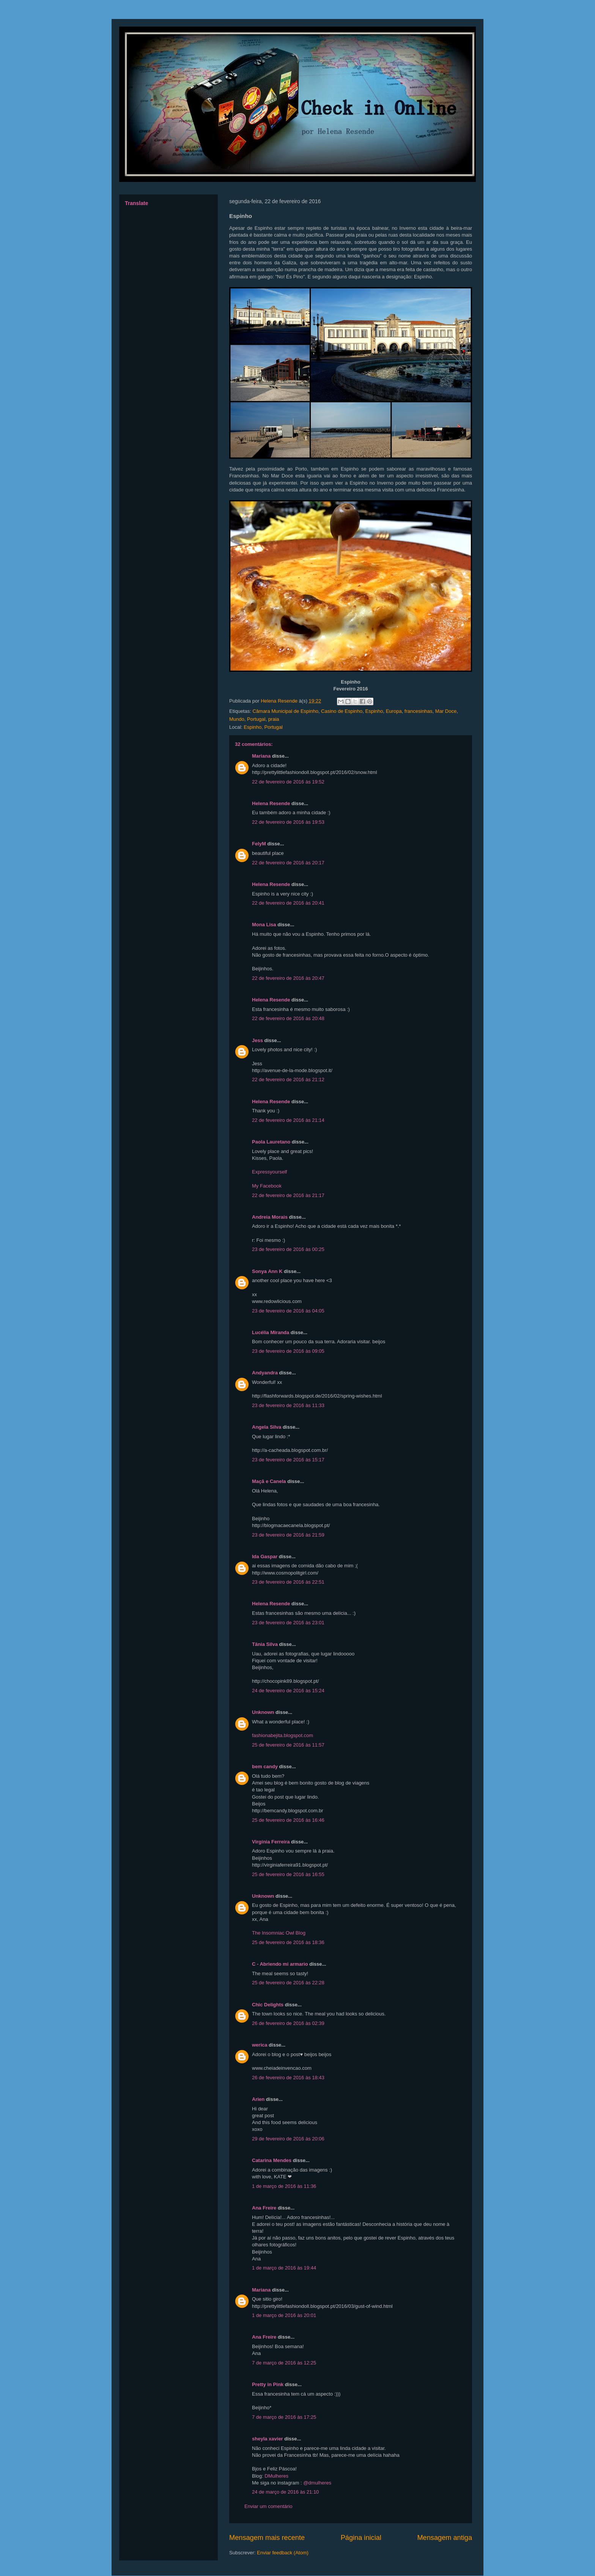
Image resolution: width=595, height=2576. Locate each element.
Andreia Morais (270, 1217)
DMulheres (276, 2476)
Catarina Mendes (271, 2160)
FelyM (259, 844)
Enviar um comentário (268, 2506)
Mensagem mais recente (267, 2537)
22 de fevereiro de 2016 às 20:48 (288, 1018)
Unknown (263, 1712)
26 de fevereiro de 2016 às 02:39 (288, 2023)
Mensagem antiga (444, 2537)
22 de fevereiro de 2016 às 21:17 (288, 1195)
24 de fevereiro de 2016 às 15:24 (288, 1690)
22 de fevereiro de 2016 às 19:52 (288, 782)
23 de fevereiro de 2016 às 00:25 (288, 1249)
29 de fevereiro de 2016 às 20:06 (288, 2139)
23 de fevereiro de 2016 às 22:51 (288, 1582)
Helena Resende (271, 803)
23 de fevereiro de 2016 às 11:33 (288, 1405)
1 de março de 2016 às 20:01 (284, 2315)
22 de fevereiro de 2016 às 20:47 (288, 978)
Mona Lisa (264, 924)
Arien (258, 2099)
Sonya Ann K (267, 1271)
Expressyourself (269, 1172)
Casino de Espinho (341, 711)
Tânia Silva (265, 1644)
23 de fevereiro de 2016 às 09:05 (288, 1351)
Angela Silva (266, 1427)
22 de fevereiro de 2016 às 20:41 (288, 903)
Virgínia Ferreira (271, 1842)
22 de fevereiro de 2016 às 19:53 (288, 822)
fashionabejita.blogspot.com (282, 1735)
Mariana (261, 756)
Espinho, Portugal (263, 727)
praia (273, 719)
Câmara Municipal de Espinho (285, 711)
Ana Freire (264, 2208)
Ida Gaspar (264, 1556)
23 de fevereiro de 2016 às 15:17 (288, 1460)
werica (259, 2045)
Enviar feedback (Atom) (283, 2552)
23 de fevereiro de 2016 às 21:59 (288, 1535)
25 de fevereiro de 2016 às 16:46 (288, 1820)
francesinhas (419, 711)
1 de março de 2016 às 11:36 (284, 2186)
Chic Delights (267, 2004)
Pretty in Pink (267, 2384)
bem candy (265, 1766)
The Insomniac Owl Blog (278, 1933)
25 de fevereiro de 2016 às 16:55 (288, 1874)
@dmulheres (317, 2483)
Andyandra (265, 1373)
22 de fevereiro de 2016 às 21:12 (288, 1079)
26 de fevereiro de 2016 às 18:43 (288, 2077)
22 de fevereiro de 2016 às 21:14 (288, 1120)
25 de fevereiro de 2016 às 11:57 (288, 1745)
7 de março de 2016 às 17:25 (284, 2417)
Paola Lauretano (271, 1142)
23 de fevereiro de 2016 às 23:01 (288, 1622)
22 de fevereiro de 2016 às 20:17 (288, 863)
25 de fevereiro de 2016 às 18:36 (288, 1942)
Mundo (236, 719)
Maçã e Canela (269, 1481)
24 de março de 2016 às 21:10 (285, 2492)
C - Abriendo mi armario (280, 1964)
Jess (257, 1040)
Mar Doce (445, 711)
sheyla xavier (267, 2439)
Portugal (256, 719)
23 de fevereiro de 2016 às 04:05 (288, 1311)
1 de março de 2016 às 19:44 (284, 2268)
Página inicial (361, 2537)
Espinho (374, 711)
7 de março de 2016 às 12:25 (284, 2363)
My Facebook (267, 1186)
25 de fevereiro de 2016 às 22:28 (288, 1982)
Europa (394, 711)
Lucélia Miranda (270, 1332)
